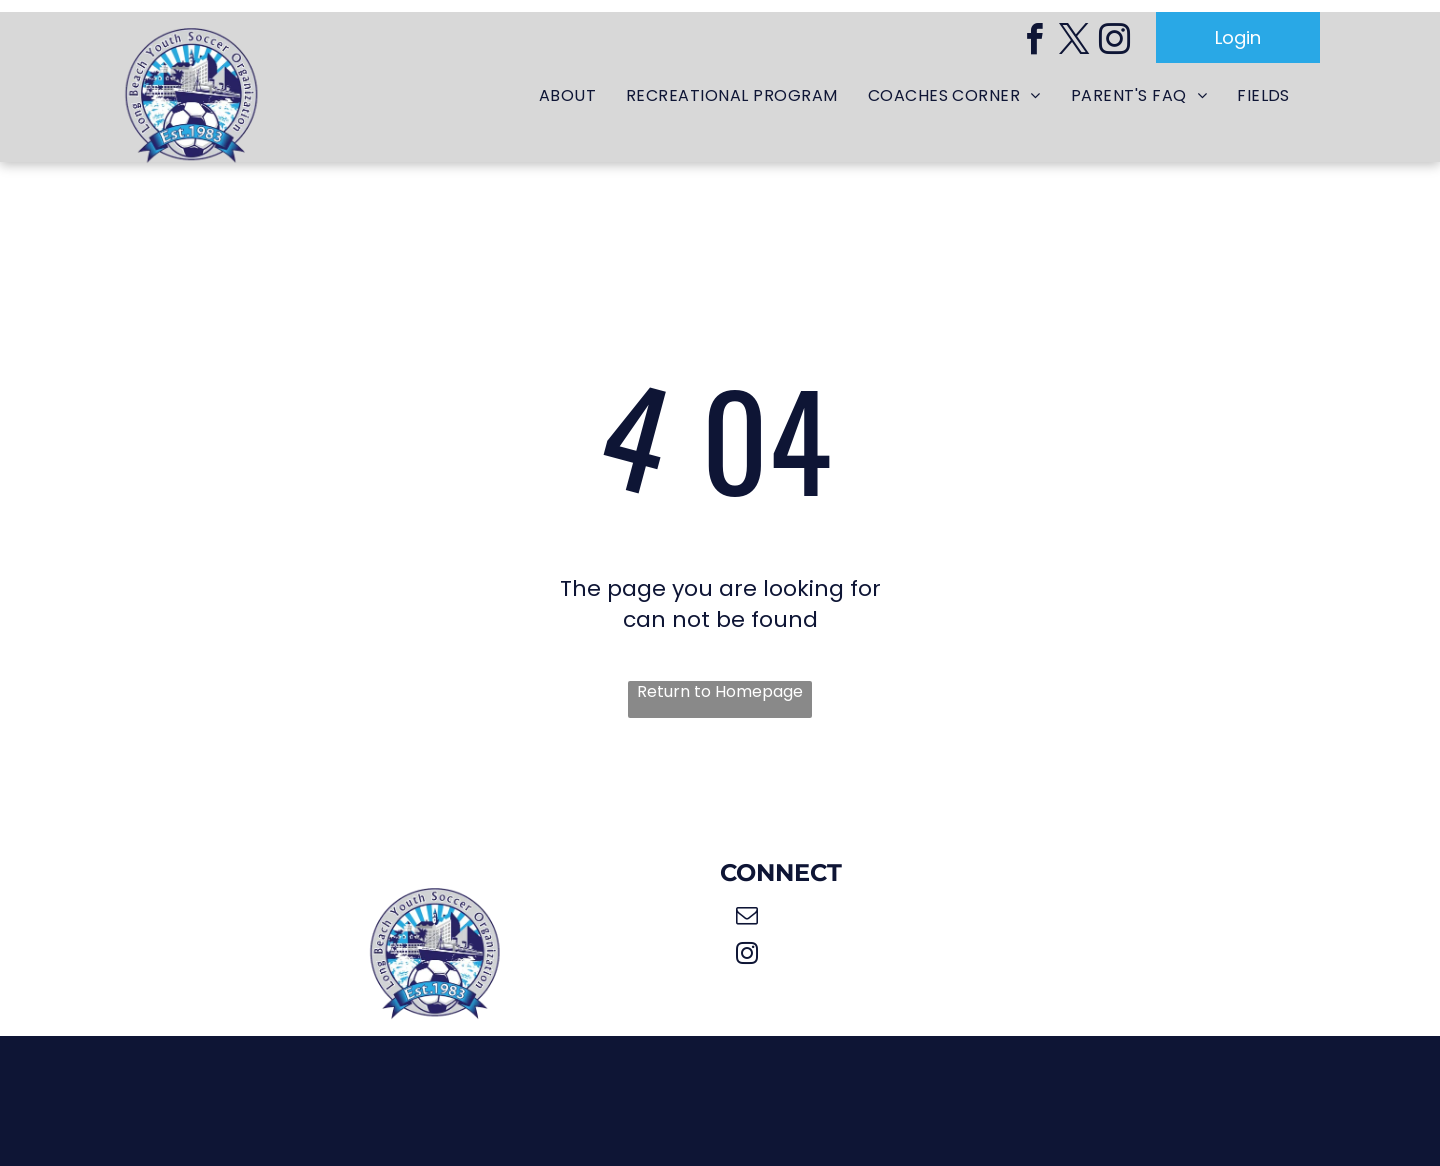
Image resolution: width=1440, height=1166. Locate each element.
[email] (746, 918)
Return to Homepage (720, 692)
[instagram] (1114, 42)
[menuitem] (567, 96)
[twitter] (1074, 42)
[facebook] (1034, 42)
